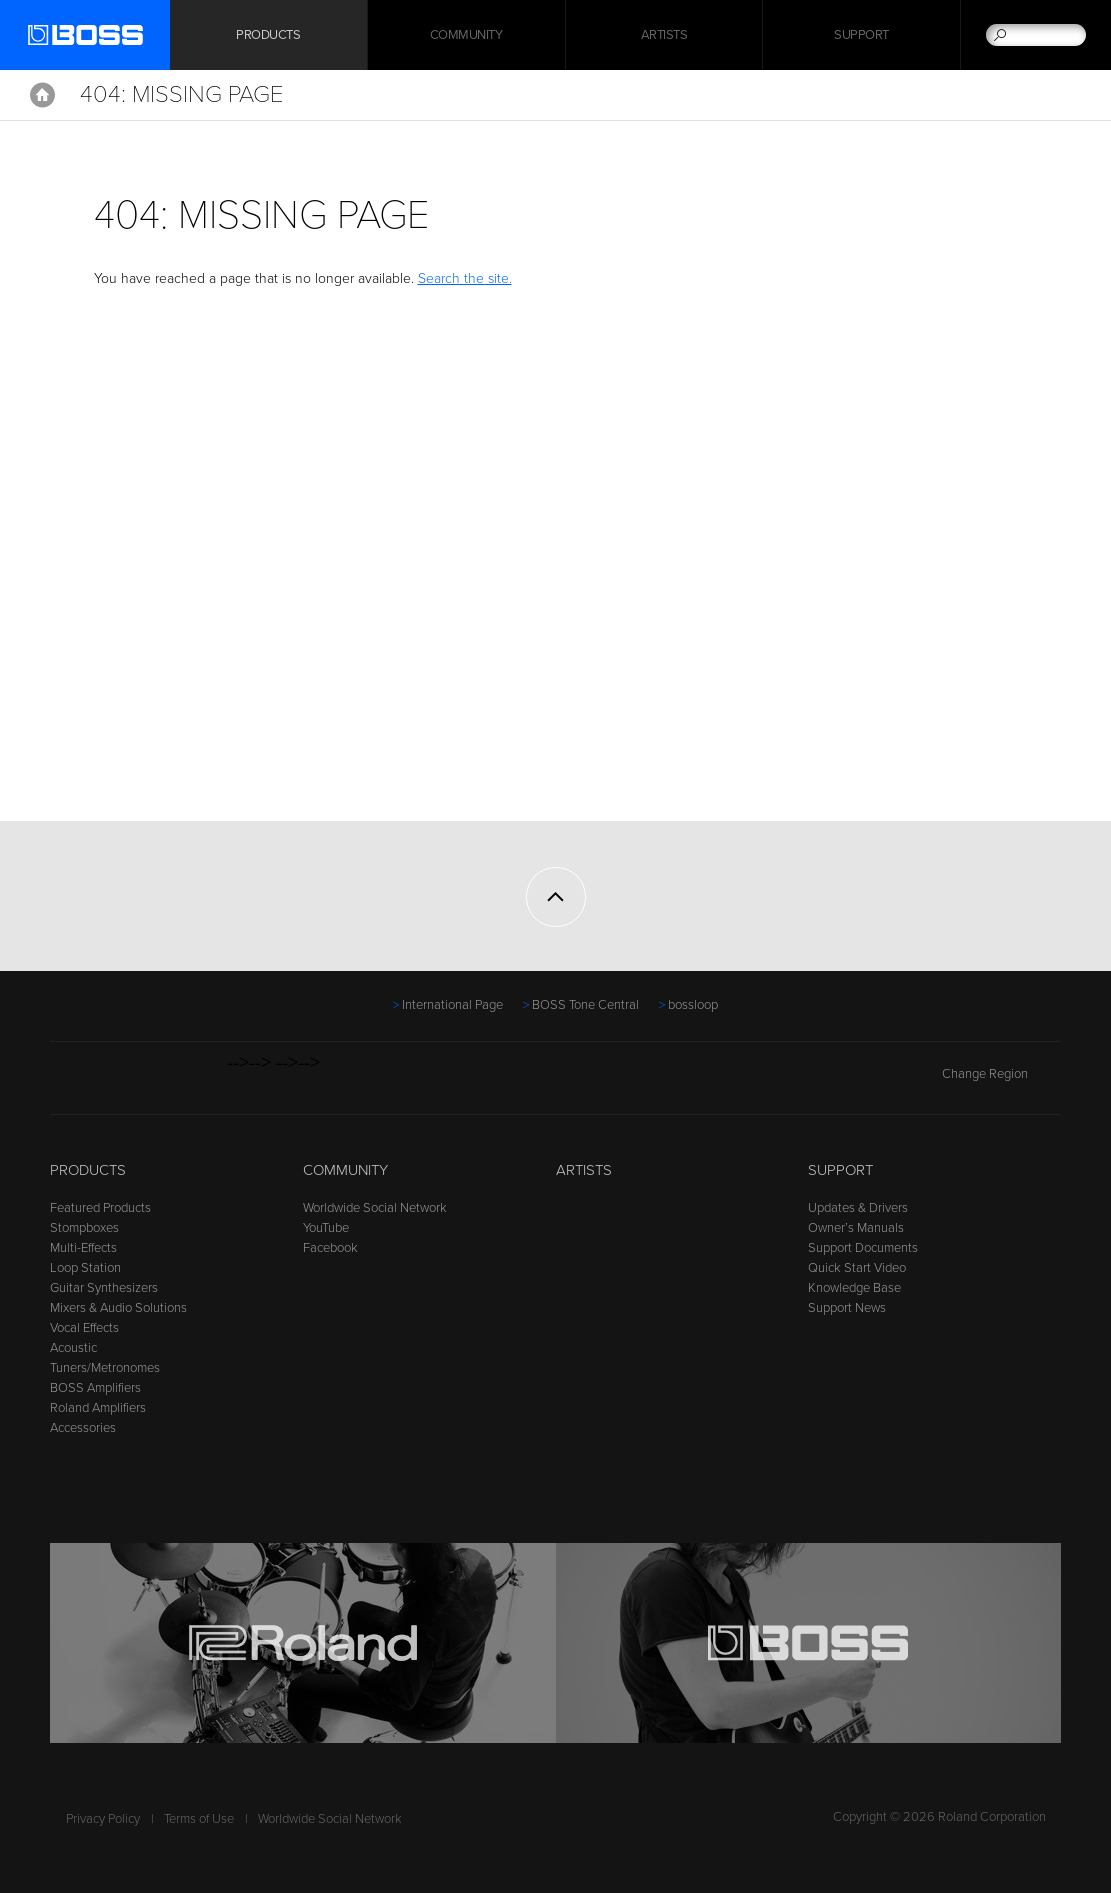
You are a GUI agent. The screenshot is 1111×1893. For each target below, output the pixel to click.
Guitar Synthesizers (104, 1288)
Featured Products (100, 1208)
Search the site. (465, 278)
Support (861, 35)
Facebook (330, 1248)
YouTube (326, 1228)
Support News (847, 1308)
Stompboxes (84, 1228)
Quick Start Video (857, 1268)
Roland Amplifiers (98, 1408)
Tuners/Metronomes (105, 1368)
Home (42, 95)
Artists (664, 35)
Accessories (83, 1428)
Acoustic (73, 1348)
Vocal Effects (84, 1328)
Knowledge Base (854, 1288)
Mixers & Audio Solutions (118, 1308)
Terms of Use (199, 1819)
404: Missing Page (181, 94)
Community (466, 35)
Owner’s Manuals (856, 1228)
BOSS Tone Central (585, 1005)
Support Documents (863, 1248)
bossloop (693, 1005)
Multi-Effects (83, 1248)
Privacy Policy (103, 1819)
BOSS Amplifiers (95, 1388)
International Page (452, 1005)
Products (88, 1170)
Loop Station (85, 1268)
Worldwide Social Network (375, 1208)
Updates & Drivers (858, 1208)
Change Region (1001, 1074)
